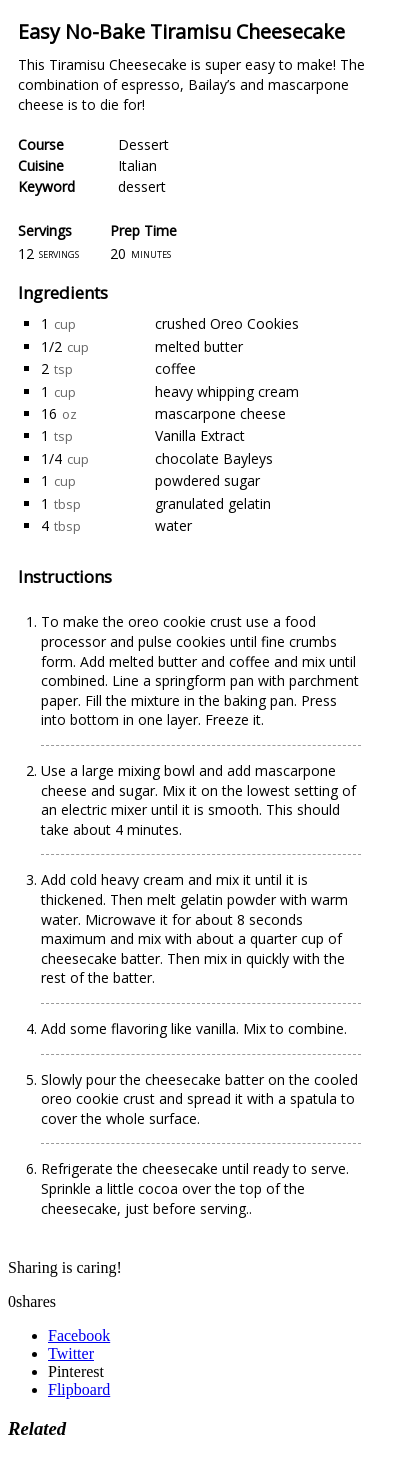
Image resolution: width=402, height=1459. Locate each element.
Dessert (143, 144)
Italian (137, 165)
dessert (142, 186)
